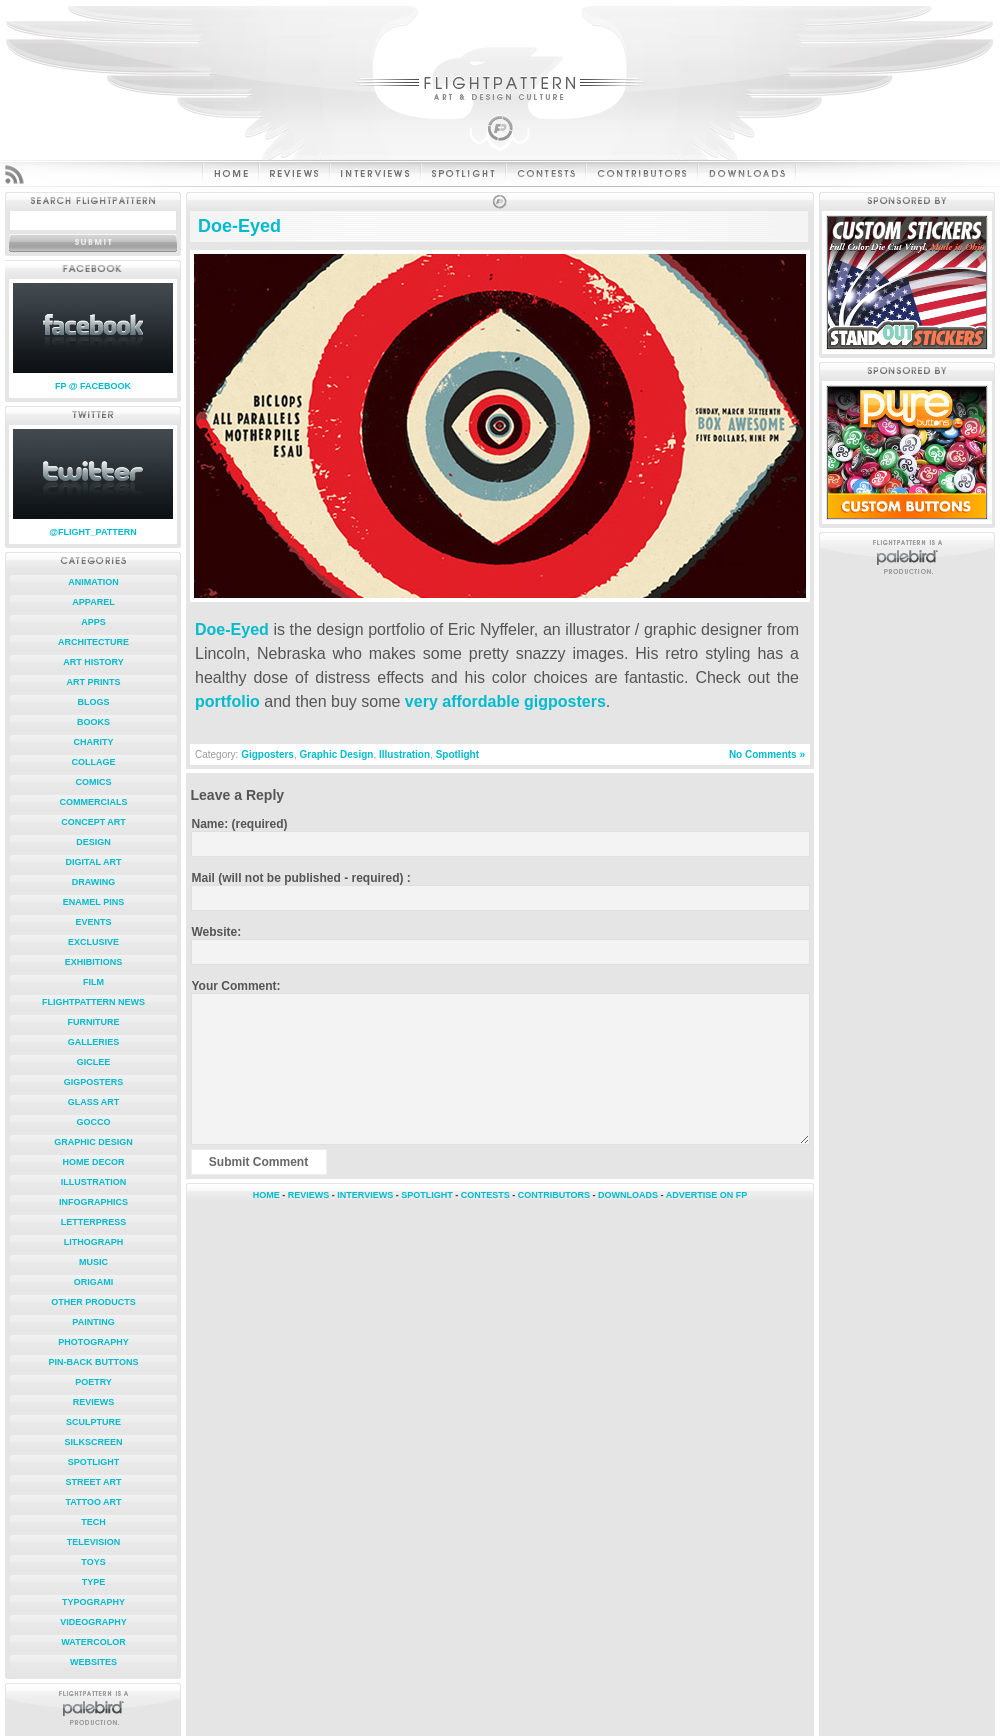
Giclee (94, 1062)
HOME (266, 1195)
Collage (94, 762)
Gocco (93, 1122)
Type (94, 1582)
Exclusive (93, 942)
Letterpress (94, 1222)
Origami (94, 1282)
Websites (93, 1662)
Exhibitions (94, 962)
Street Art (93, 1482)
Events (93, 922)
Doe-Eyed (239, 226)
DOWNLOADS (628, 1195)
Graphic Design (93, 1142)
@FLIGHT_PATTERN (92, 532)
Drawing (94, 882)
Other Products (93, 1302)
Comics (94, 782)
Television (94, 1542)
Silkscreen (93, 1442)
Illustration (93, 1182)
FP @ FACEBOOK (93, 386)
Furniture (94, 1022)
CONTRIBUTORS (554, 1195)
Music (93, 1262)
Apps (93, 622)
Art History (93, 662)
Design (93, 842)
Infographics (93, 1202)
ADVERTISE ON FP (707, 1195)
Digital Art (94, 862)
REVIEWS (309, 1195)
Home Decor (93, 1162)
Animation (93, 582)
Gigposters (94, 1082)
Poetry (93, 1382)
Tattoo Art (93, 1502)
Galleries (94, 1042)
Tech (93, 1522)
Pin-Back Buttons (94, 1362)
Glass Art (94, 1102)
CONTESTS (485, 1195)
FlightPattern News (93, 1002)
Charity (94, 742)
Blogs (93, 702)
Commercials (94, 802)
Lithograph (94, 1242)
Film (93, 982)
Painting (93, 1322)
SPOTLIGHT (427, 1195)
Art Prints (94, 682)
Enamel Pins (93, 902)
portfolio (227, 701)
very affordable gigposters (505, 701)
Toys (93, 1562)
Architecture (93, 642)
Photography (93, 1342)
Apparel (93, 602)
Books (93, 722)
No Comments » (767, 754)
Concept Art (93, 822)
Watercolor (93, 1642)
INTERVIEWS (365, 1195)
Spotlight (94, 1462)
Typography (93, 1602)
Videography (93, 1622)
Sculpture (93, 1422)
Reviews (94, 1402)
